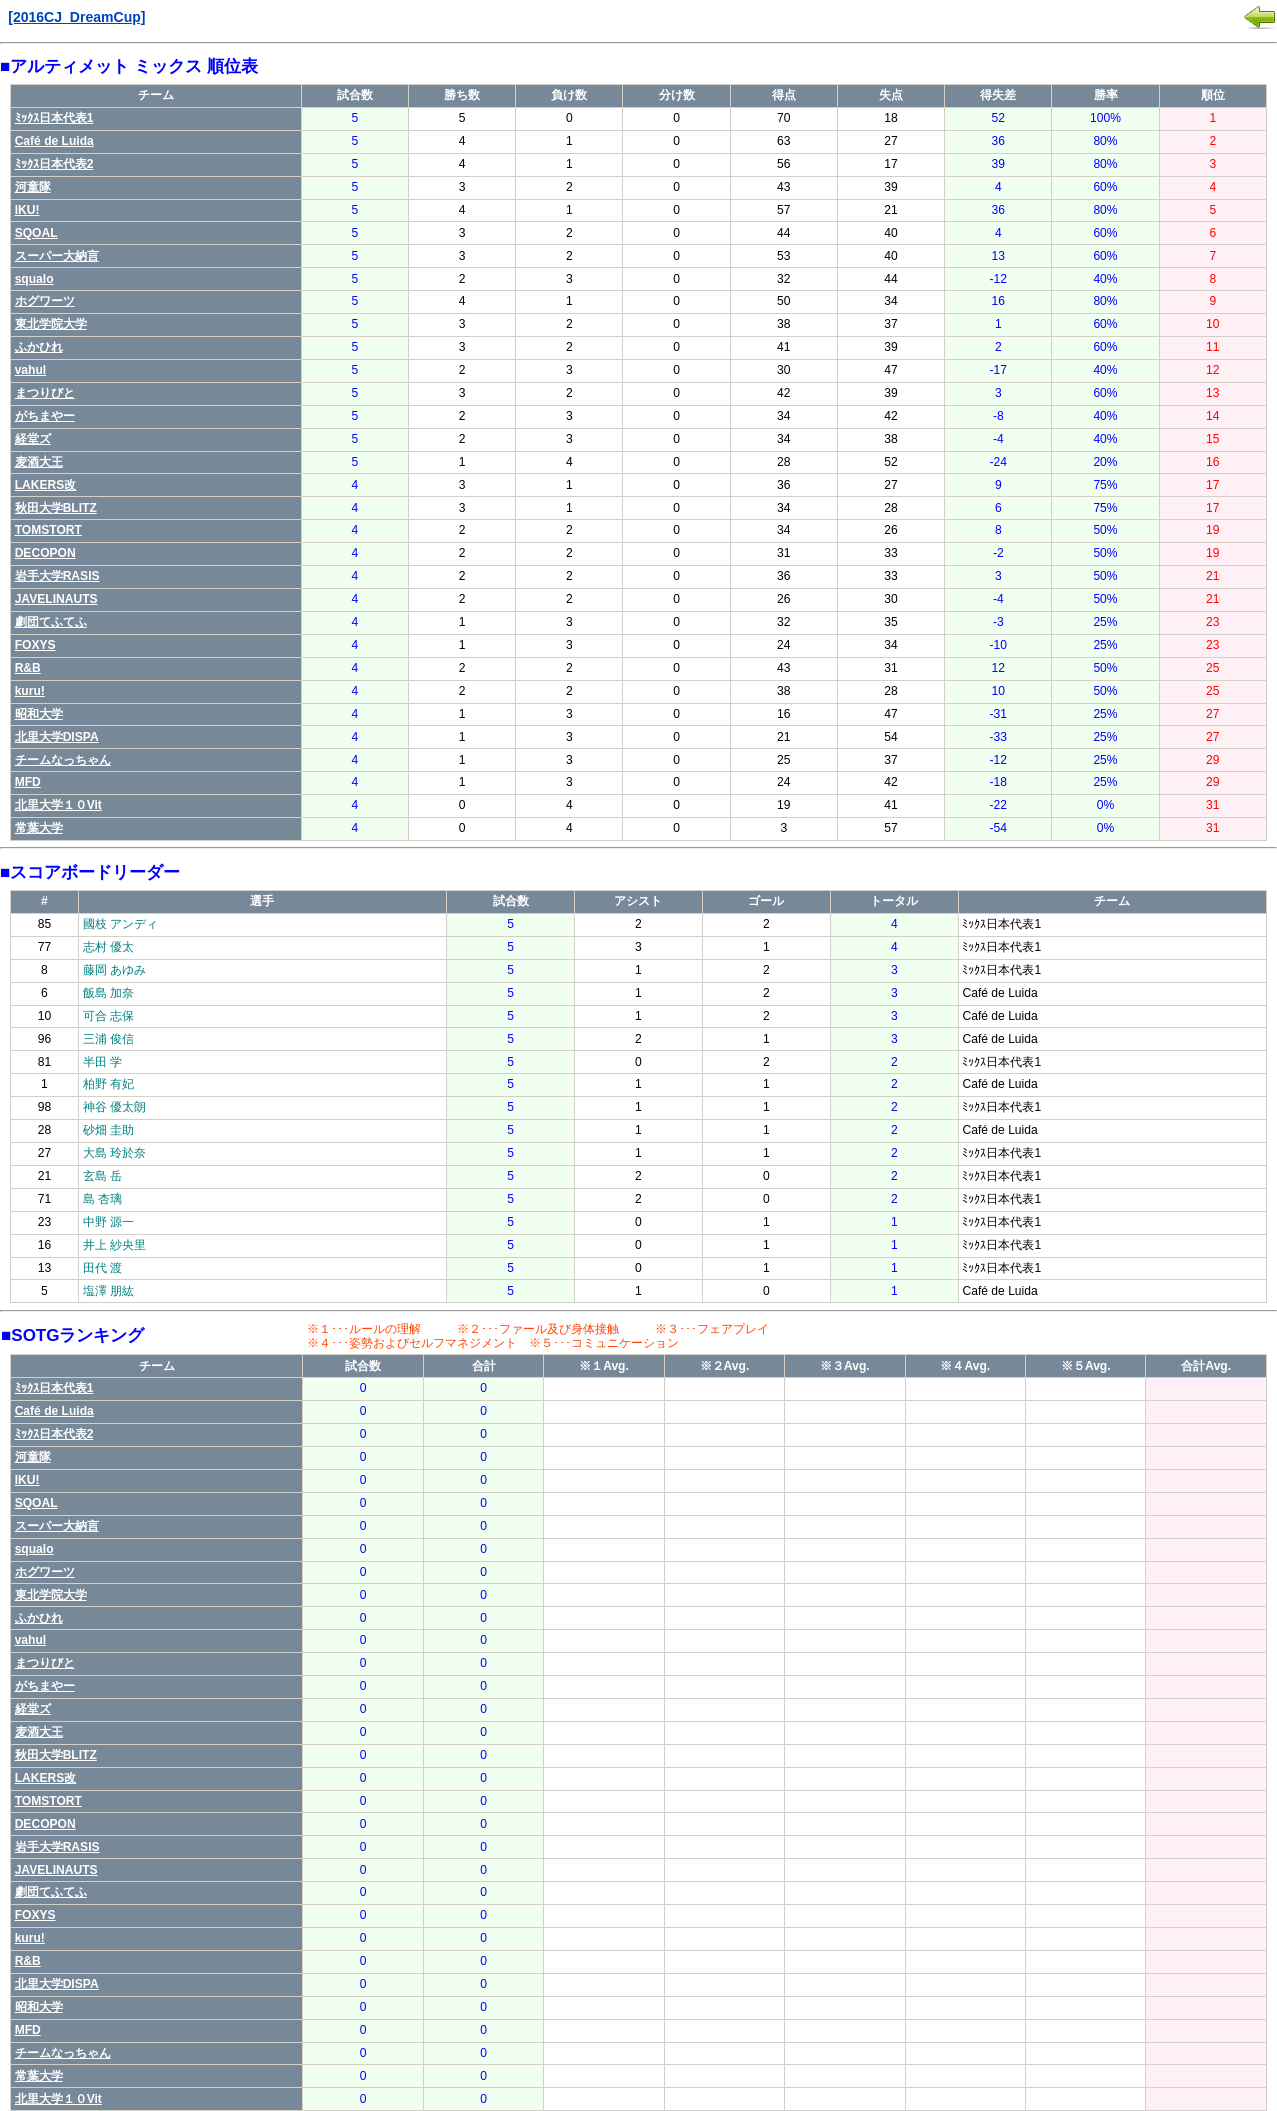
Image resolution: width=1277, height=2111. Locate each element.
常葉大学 (39, 828)
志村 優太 (108, 947)
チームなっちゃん (63, 760)
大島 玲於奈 (114, 1153)
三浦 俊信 (108, 1039)
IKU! (27, 210)
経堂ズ (33, 439)
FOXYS (35, 645)
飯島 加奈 (108, 993)
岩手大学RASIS (57, 576)
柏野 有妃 (108, 1084)
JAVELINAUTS (56, 599)
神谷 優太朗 (114, 1107)
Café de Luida (54, 141)
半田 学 (102, 1062)
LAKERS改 (46, 485)
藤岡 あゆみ (114, 970)
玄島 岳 (102, 1176)
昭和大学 (39, 714)
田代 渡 (102, 1268)
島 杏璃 (102, 1199)
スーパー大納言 (57, 256)
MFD (28, 782)
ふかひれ (39, 347)
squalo (34, 279)
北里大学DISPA (57, 737)
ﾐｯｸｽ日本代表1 (54, 118)
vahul (31, 370)
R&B (28, 668)
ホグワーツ (45, 301)
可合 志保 (108, 1016)
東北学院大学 (51, 324)
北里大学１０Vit (58, 805)
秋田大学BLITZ (56, 508)
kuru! (30, 691)
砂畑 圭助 (108, 1130)
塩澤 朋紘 (108, 1291)
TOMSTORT (48, 530)
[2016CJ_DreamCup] (76, 17)
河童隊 (33, 187)
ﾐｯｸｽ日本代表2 (54, 164)
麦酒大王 (39, 462)
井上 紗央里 (114, 1245)
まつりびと (45, 393)
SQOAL (36, 233)
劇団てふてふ (51, 622)
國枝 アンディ (120, 924)
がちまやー (45, 416)
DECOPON (45, 553)
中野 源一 (108, 1222)
